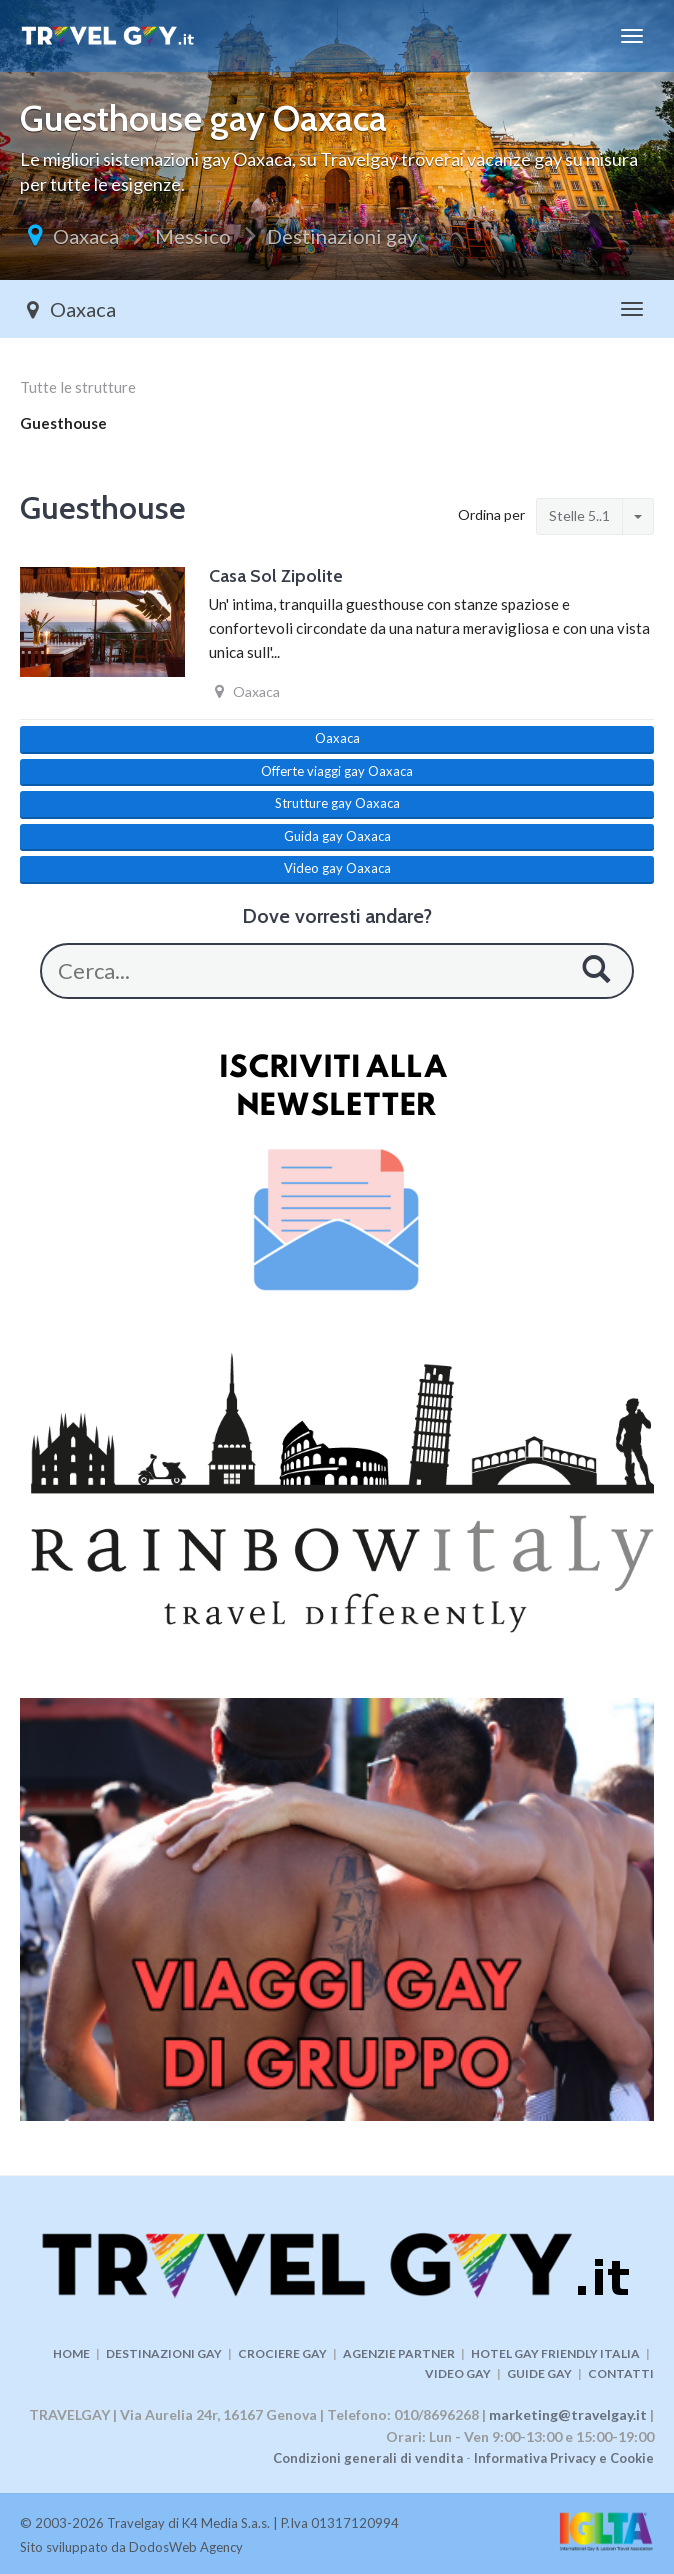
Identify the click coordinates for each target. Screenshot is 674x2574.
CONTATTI (621, 2373)
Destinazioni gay (342, 236)
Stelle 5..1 (579, 515)
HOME (71, 2353)
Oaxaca (86, 236)
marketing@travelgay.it (568, 2414)
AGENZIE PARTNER (399, 2353)
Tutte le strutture (78, 387)
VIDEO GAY (458, 2373)
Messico (193, 236)
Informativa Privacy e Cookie (564, 2458)
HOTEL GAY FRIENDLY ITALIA (555, 2353)
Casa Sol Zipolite (276, 576)
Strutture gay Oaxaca (337, 803)
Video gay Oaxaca (337, 868)
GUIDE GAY (539, 2373)
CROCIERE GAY (282, 2353)
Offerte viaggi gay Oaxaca (337, 771)
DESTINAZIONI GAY (164, 2353)
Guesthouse (63, 423)
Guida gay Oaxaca (337, 836)
